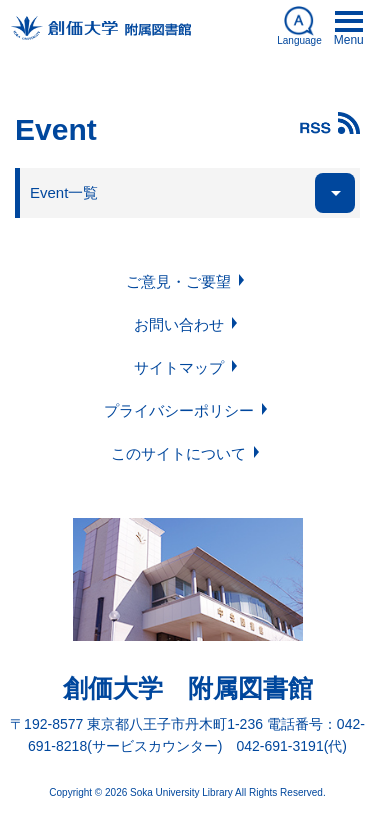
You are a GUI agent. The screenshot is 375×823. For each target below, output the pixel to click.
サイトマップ (179, 367)
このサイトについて (178, 453)
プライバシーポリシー (179, 410)
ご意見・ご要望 (178, 281)
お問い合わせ (179, 324)
